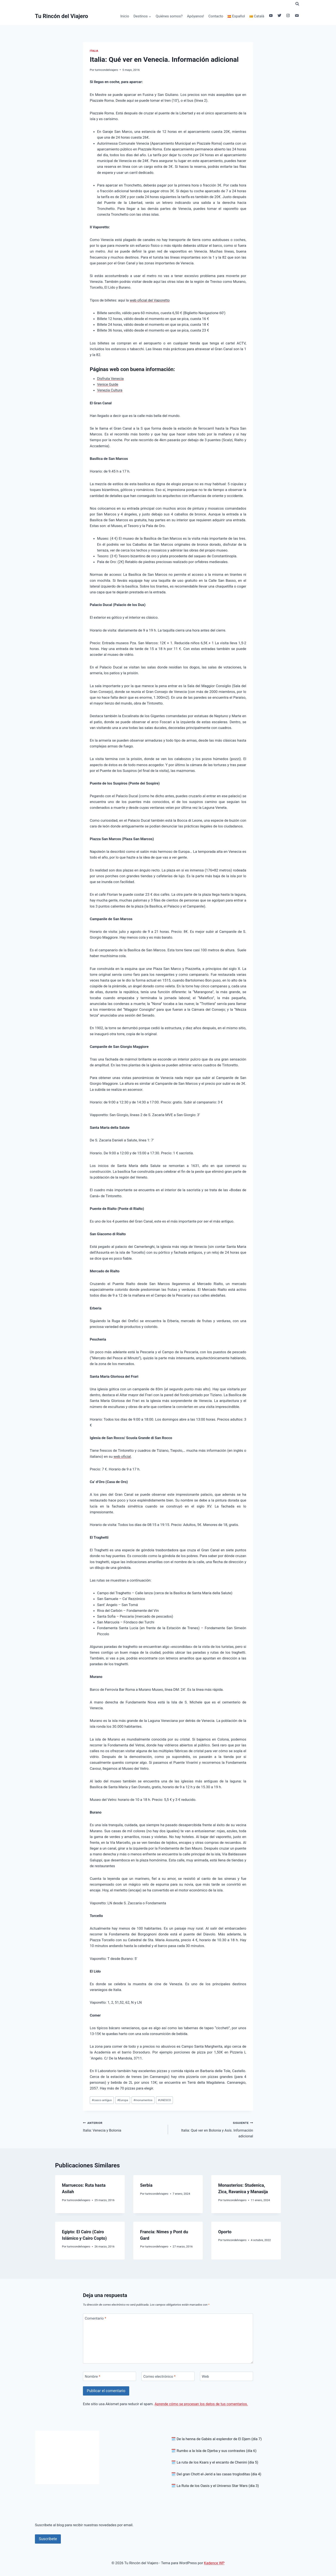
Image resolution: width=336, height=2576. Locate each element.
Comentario (95, 2318)
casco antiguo (102, 2100)
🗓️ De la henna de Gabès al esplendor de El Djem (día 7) (216, 2439)
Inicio (124, 16)
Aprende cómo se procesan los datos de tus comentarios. (201, 2404)
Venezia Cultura (109, 390)
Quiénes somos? (169, 16)
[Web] (226, 2376)
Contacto (215, 16)
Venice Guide (107, 384)
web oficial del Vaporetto (150, 300)
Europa (122, 2100)
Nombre (92, 2376)
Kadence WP (214, 2563)
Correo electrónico (159, 2376)
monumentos (143, 2100)
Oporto (224, 2231)
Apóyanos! (195, 16)
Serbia (146, 2185)
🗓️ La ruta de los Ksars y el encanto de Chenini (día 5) (214, 2462)
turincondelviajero (106, 69)
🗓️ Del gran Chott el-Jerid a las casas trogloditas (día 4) (216, 2474)
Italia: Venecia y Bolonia (123, 2126)
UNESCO (164, 2100)
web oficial (122, 1456)
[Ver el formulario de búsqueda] (297, 4)
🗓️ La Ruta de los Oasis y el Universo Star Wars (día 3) (215, 2486)
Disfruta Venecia (110, 378)
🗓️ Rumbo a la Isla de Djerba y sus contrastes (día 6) (213, 2451)
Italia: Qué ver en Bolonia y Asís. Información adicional (212, 2129)
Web (205, 2376)
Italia (94, 50)
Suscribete (48, 2539)
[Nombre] (109, 2376)
